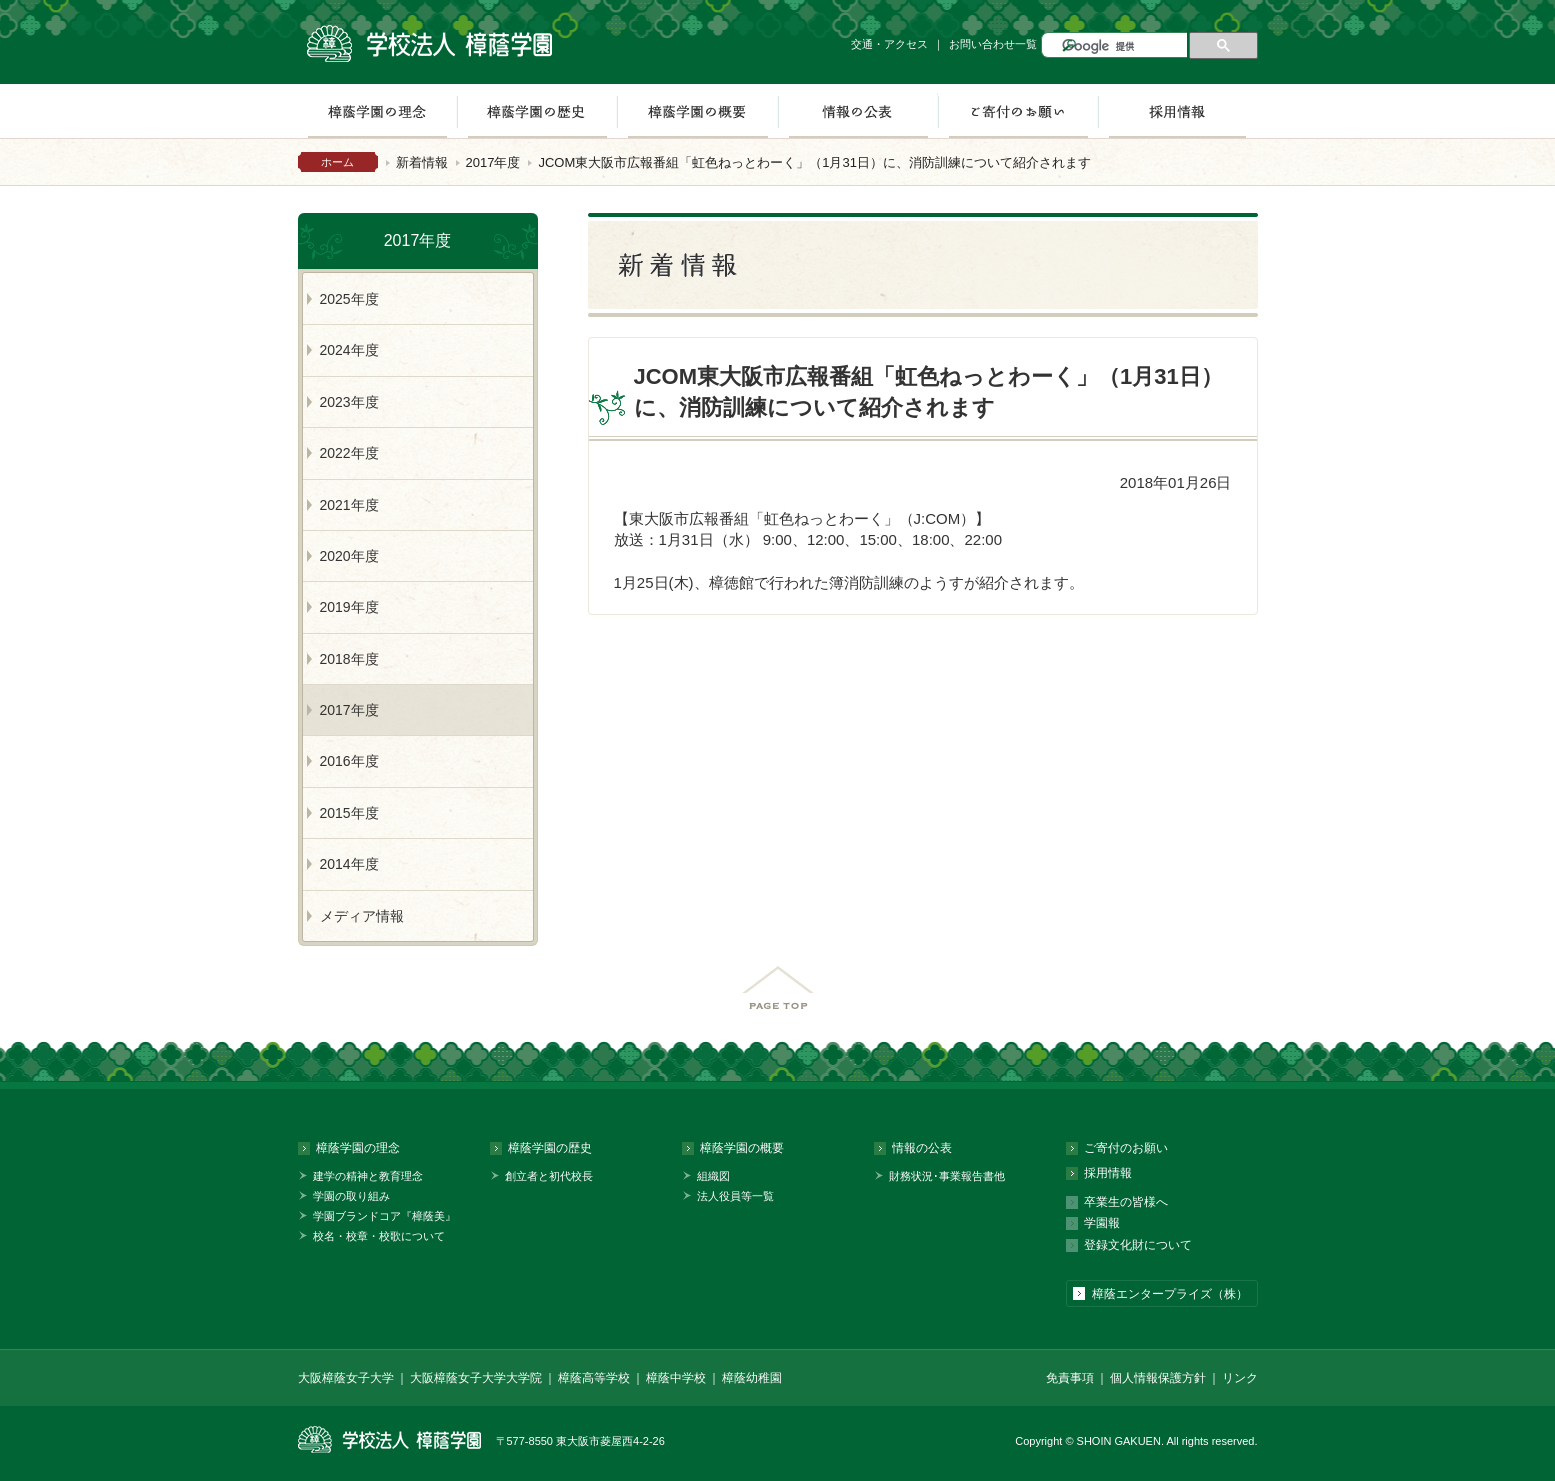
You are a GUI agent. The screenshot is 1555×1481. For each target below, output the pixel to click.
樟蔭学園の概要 (697, 111)
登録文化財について (1138, 1245)
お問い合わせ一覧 (993, 44)
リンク (1240, 1378)
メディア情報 (362, 916)
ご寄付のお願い (1018, 111)
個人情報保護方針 (1158, 1378)
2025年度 (349, 299)
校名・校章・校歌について (379, 1236)
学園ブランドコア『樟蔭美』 (384, 1216)
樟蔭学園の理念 (377, 111)
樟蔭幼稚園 (752, 1378)
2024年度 (349, 350)
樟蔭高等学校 (594, 1378)
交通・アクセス (889, 44)
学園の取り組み (351, 1196)
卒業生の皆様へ (1126, 1202)
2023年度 (349, 402)
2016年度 (349, 761)
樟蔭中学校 (676, 1378)
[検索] (1122, 46)
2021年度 (349, 505)
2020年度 (349, 556)
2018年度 (349, 659)
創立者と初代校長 (549, 1176)
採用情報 (1177, 111)
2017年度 (493, 162)
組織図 (713, 1176)
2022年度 (349, 453)
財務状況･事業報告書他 (947, 1176)
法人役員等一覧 (735, 1196)
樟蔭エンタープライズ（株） (1170, 1294)
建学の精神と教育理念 (368, 1176)
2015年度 (349, 813)
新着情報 (422, 162)
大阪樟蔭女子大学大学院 (476, 1378)
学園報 (1102, 1223)
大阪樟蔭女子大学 (346, 1378)
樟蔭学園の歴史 (537, 111)
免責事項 (1070, 1378)
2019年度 (349, 607)
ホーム (337, 162)
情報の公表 (858, 111)
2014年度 (349, 864)
